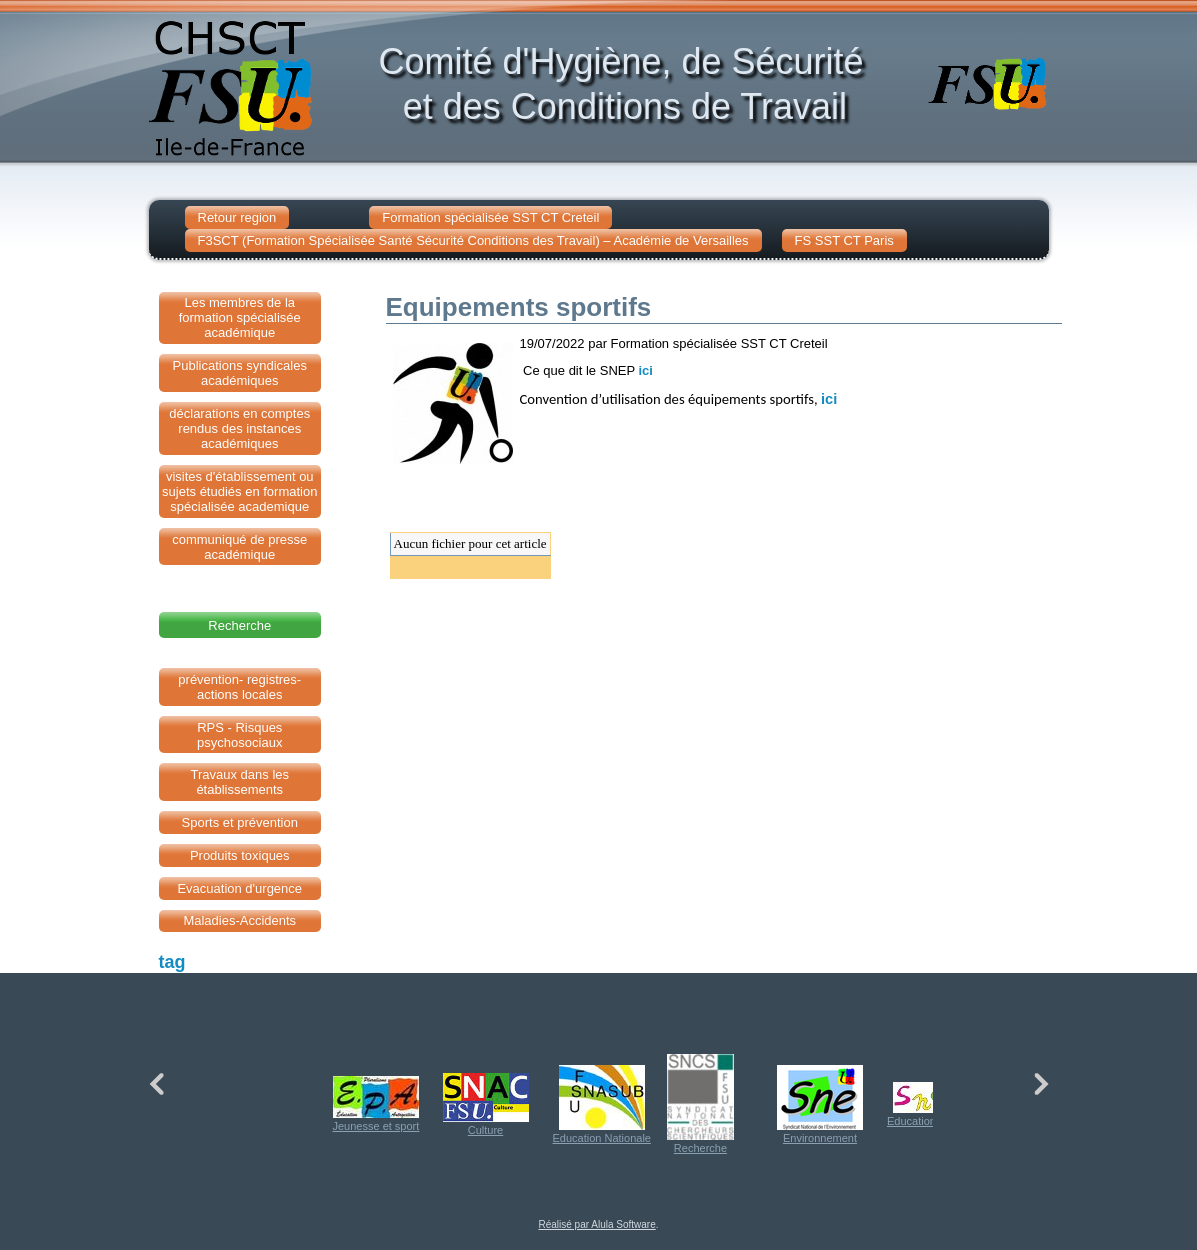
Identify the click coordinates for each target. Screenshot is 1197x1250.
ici (646, 370)
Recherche (700, 1104)
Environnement (820, 1104)
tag (172, 962)
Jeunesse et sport (376, 1104)
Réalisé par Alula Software (596, 1224)
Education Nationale (602, 1104)
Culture (486, 1104)
